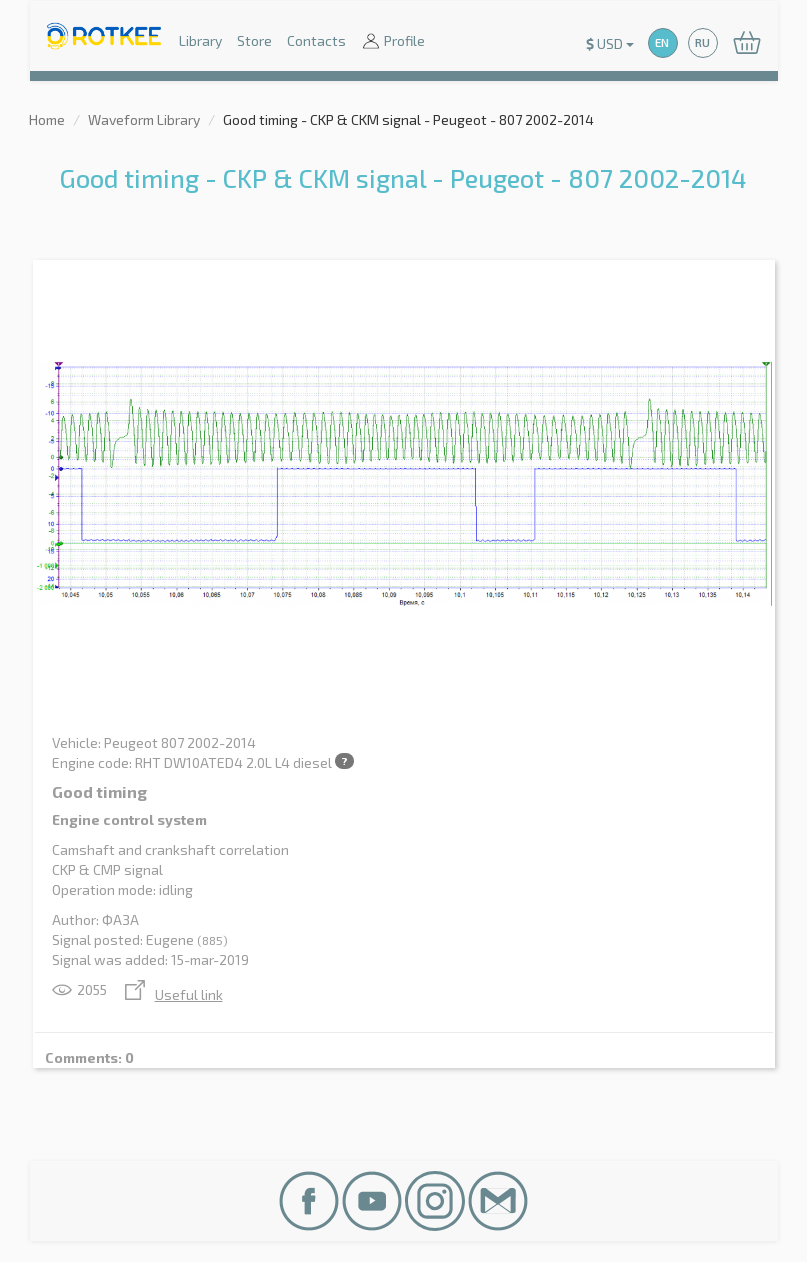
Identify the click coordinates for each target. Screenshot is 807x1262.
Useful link (174, 994)
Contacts (316, 40)
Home (47, 119)
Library (200, 40)
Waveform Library (144, 119)
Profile (393, 42)
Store (254, 40)
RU (702, 42)
